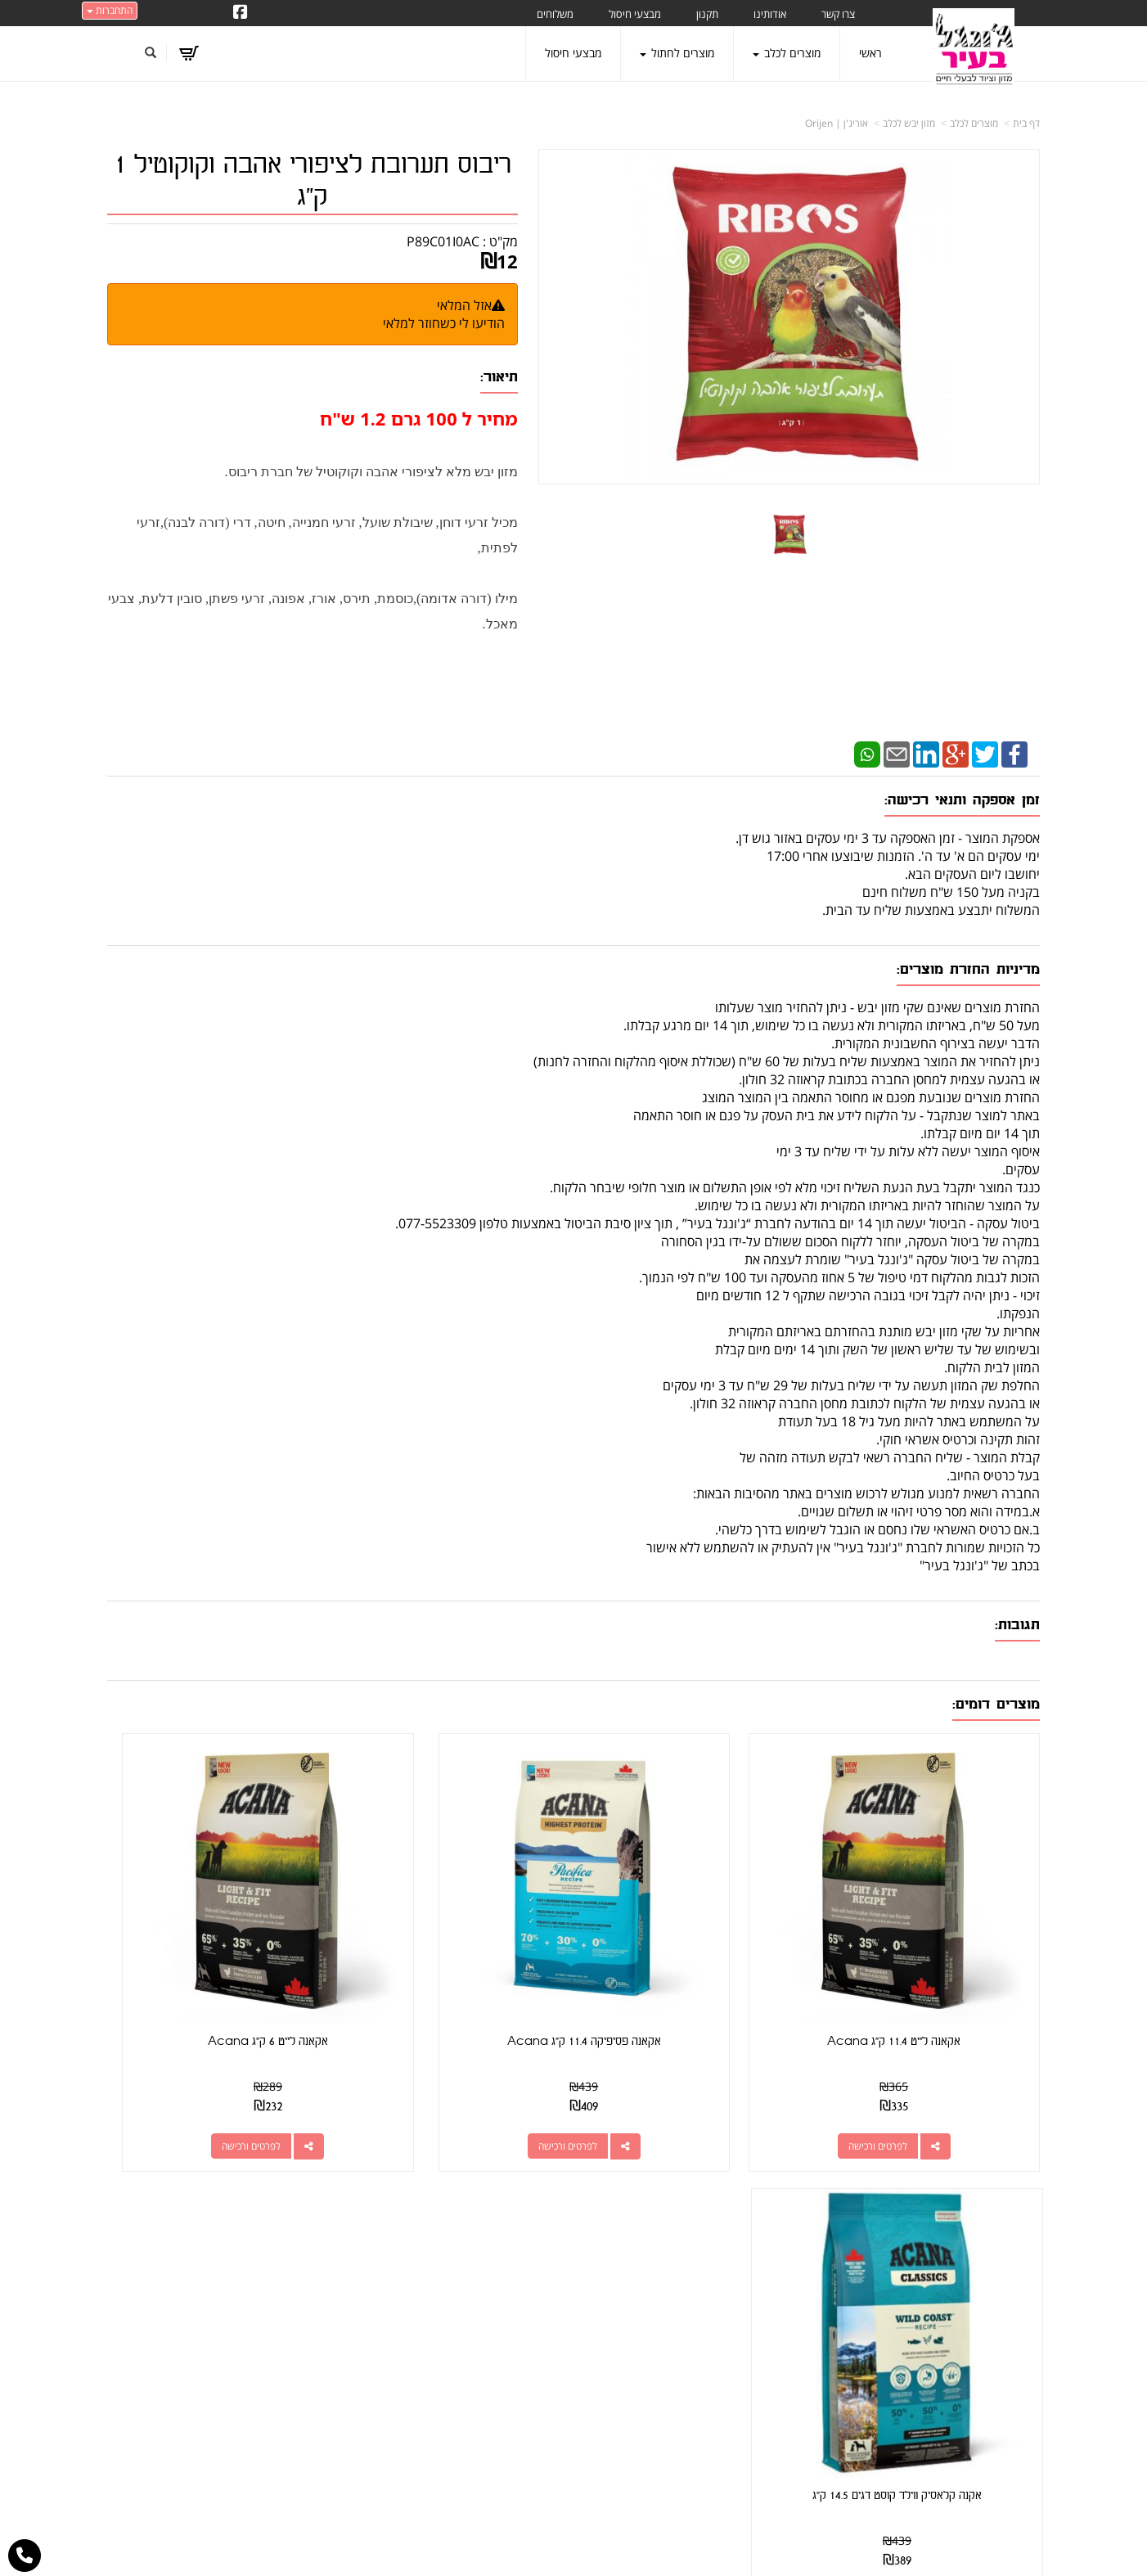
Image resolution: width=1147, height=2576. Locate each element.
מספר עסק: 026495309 (736, 2256)
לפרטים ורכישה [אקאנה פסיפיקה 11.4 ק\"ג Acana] (676, 2069)
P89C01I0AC (443, 241)
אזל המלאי (464, 305)
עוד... (308, 2181)
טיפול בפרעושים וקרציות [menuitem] (984, 2379)
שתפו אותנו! (492, 2238)
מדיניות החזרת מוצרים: (968, 969)
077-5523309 (735, 2276)
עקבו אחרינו (525, 2181)
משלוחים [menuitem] (555, 14)
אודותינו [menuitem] (769, 14)
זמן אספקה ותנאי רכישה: (962, 799)
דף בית (1026, 123)
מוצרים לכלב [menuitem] (787, 53)
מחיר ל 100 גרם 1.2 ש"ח (419, 418)
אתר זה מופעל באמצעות (574, 2548)
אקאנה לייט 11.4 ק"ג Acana (932, 1964)
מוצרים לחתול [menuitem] (677, 53)
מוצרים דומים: (996, 1704)
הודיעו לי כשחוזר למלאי (444, 323)
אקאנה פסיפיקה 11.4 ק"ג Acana (693, 1964)
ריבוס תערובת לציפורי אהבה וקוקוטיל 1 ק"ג (312, 181)
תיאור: (499, 376)
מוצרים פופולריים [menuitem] (1002, 2219)
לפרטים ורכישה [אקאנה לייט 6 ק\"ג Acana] (437, 2069)
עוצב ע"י (573, 2569)
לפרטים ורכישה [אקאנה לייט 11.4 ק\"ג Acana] (916, 2069)
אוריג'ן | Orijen (836, 123)
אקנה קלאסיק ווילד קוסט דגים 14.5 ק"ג (214, 1964)
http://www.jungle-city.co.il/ (485, 2219)
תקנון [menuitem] (707, 14)
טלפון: (787, 2276)
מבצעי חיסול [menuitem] (635, 14)
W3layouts (555, 2569)
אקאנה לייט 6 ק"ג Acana (454, 1964)
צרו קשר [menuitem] (838, 14)
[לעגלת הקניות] (193, 53)
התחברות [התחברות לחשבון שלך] (110, 10)
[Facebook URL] (240, 13)
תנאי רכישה (774, 2296)
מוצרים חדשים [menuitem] (1007, 2264)
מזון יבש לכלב (909, 123)
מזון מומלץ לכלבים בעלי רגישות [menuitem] (970, 2402)
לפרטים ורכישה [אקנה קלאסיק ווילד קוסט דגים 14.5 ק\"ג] (198, 2069)
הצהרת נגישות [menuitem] (1006, 2424)
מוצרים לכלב (974, 123)
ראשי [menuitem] (870, 53)
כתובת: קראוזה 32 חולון (740, 2238)
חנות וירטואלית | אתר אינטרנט (471, 2546)
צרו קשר (774, 2181)
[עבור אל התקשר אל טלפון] (24, 2555)
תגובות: (1017, 1624)
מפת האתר (1007, 2181)
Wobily (626, 2546)
